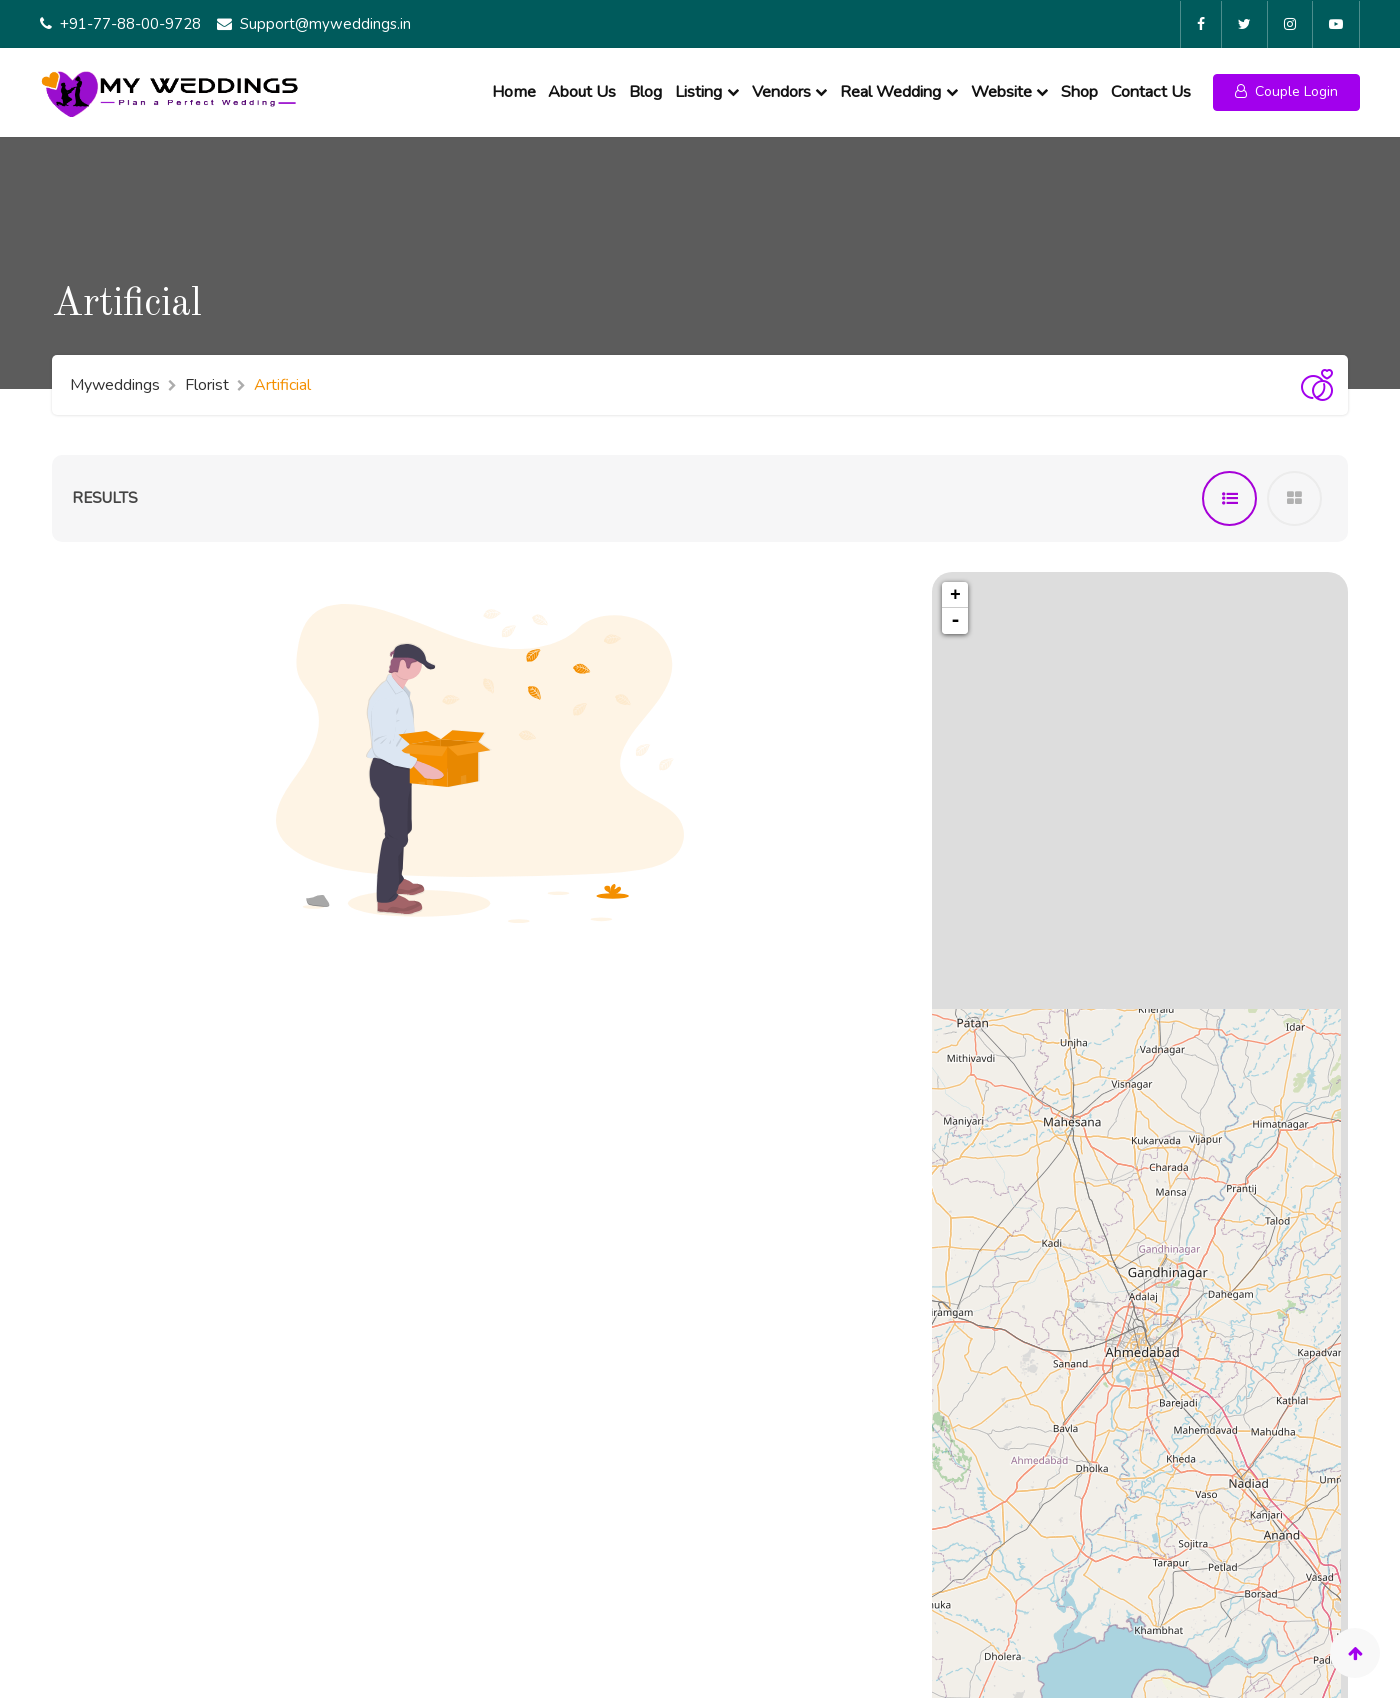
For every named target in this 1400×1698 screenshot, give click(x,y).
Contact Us (1151, 87)
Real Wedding (890, 87)
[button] (1286, 87)
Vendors (781, 87)
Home (514, 87)
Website (1001, 87)
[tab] (1229, 490)
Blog (645, 87)
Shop (1079, 87)
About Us (582, 87)
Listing (698, 87)
